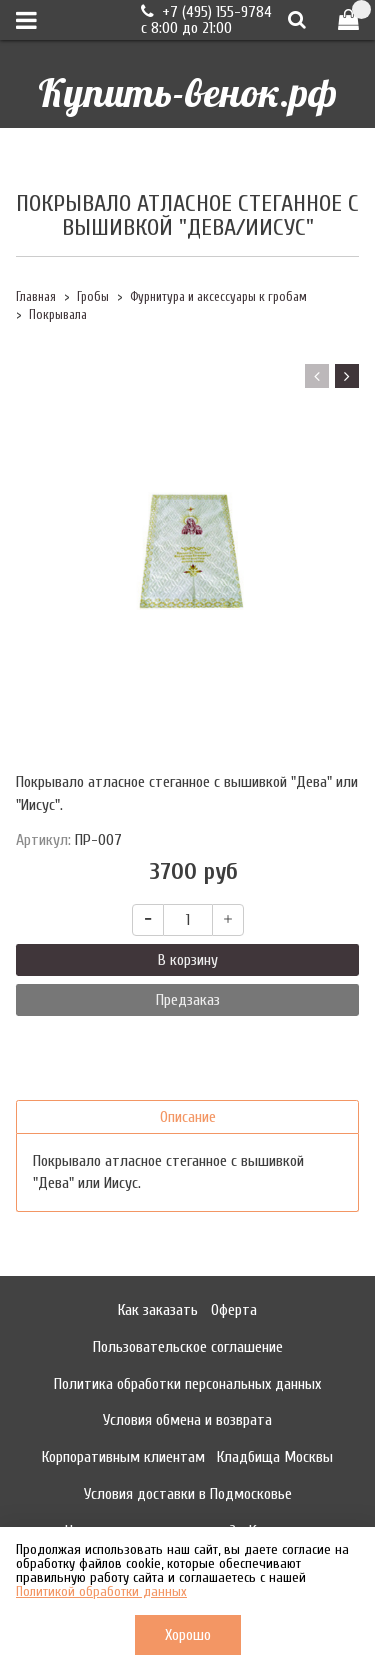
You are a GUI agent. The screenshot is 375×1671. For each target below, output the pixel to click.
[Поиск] (297, 19)
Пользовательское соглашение (188, 1347)
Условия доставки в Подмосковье (188, 1494)
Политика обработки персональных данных (187, 1384)
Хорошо (188, 1635)
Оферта (234, 1310)
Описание (188, 1117)
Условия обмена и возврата (187, 1420)
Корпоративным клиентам (123, 1457)
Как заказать (158, 1310)
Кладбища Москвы (275, 1457)
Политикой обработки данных (101, 1591)
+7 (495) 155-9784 (215, 12)
